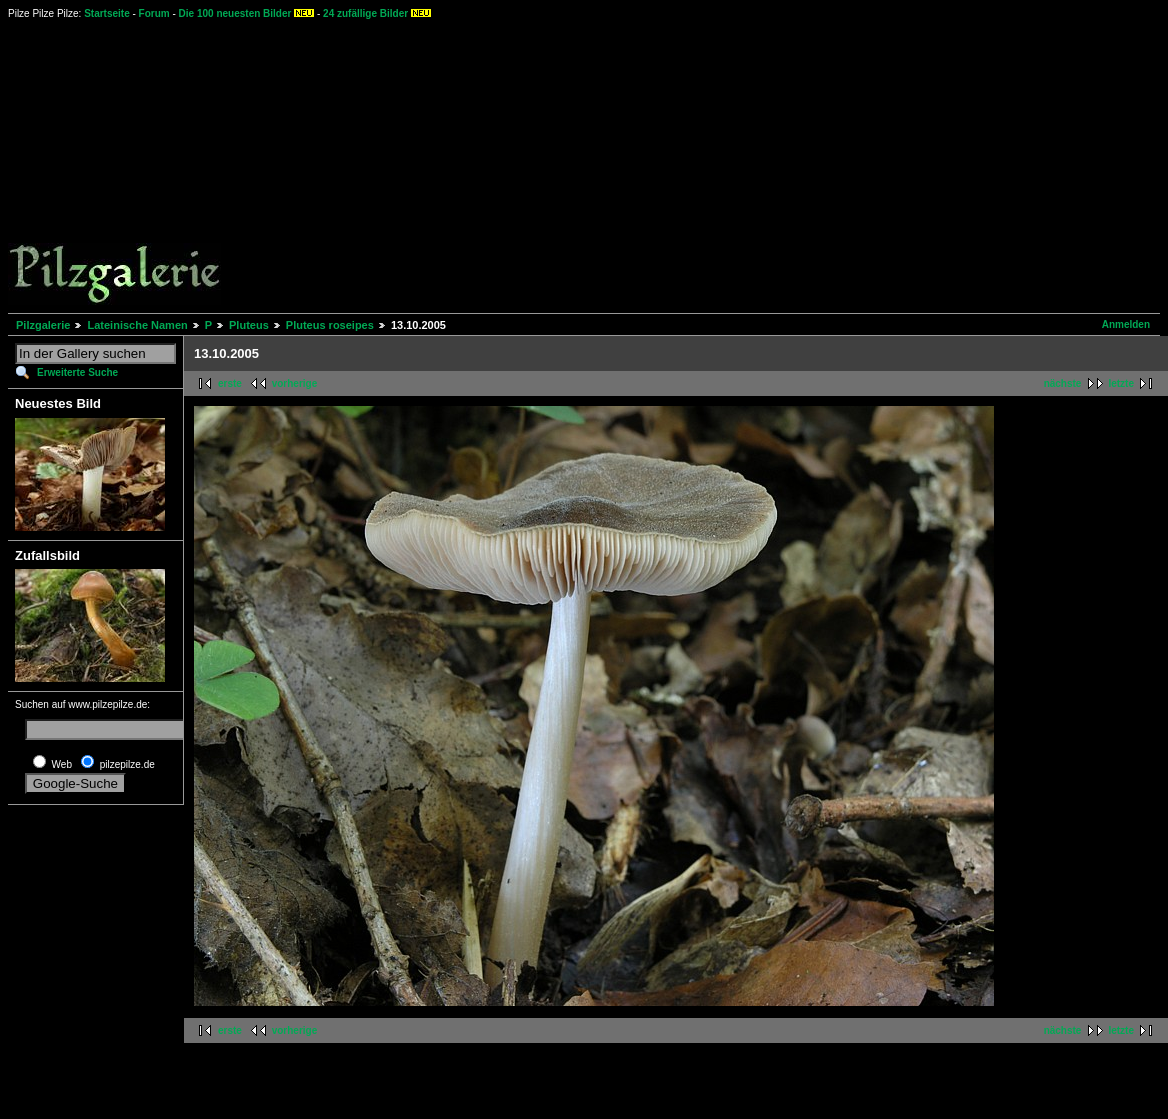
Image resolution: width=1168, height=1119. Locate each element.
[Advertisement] (671, 165)
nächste (1063, 383)
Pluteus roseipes (330, 325)
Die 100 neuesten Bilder (235, 13)
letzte (1121, 383)
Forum (154, 13)
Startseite (107, 13)
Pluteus (249, 325)
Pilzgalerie (43, 325)
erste (230, 383)
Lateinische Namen (137, 325)
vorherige (295, 383)
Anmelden (1126, 324)
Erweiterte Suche (77, 372)
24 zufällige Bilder (365, 13)
